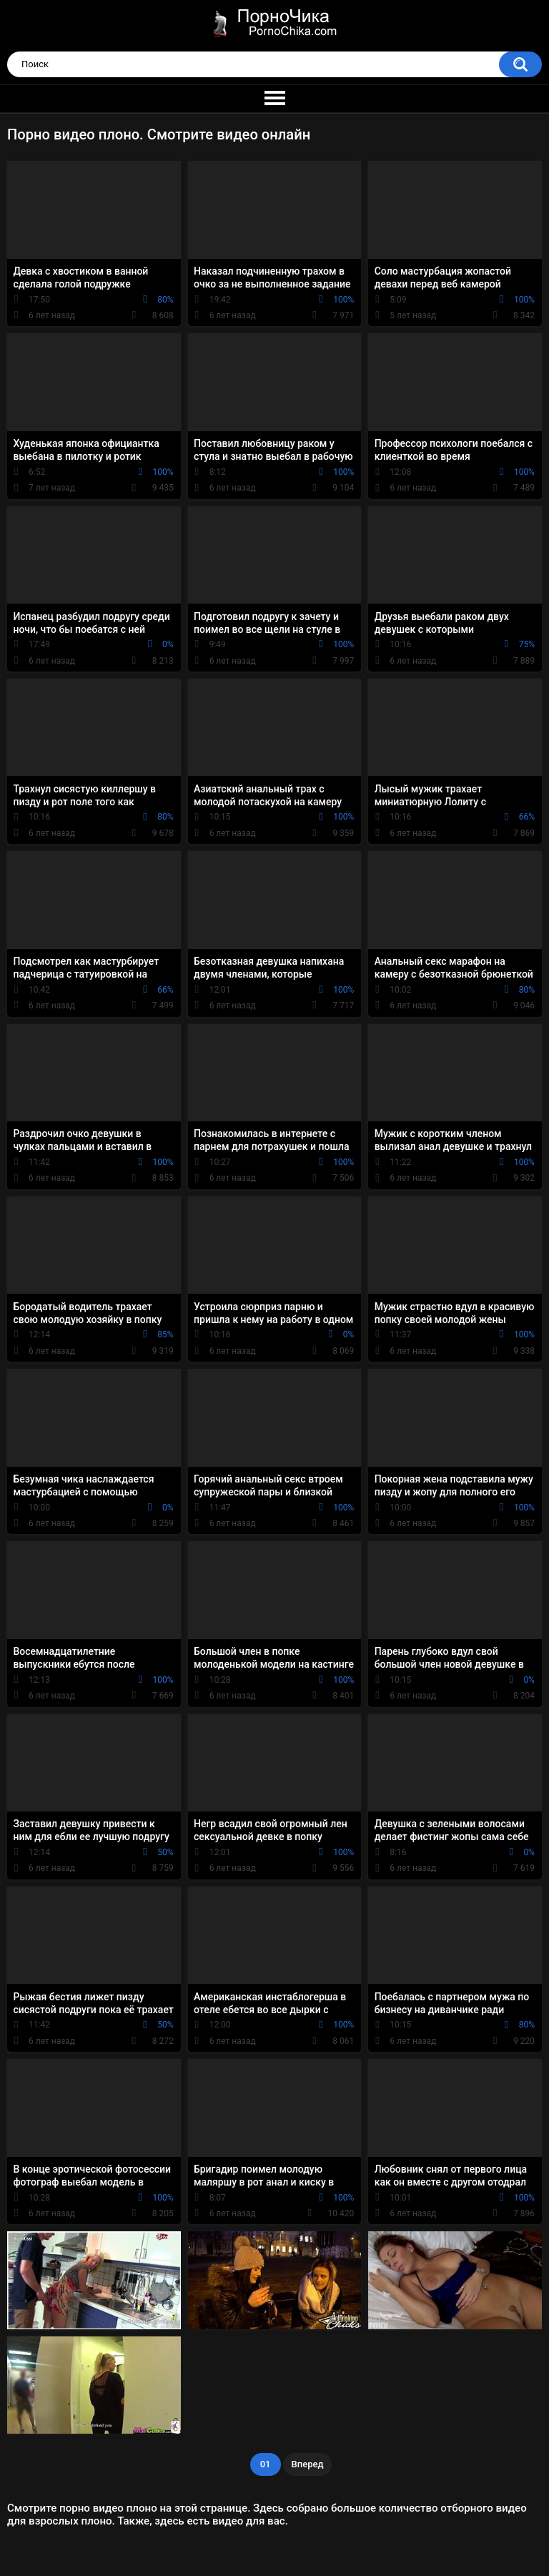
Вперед (308, 2464)
